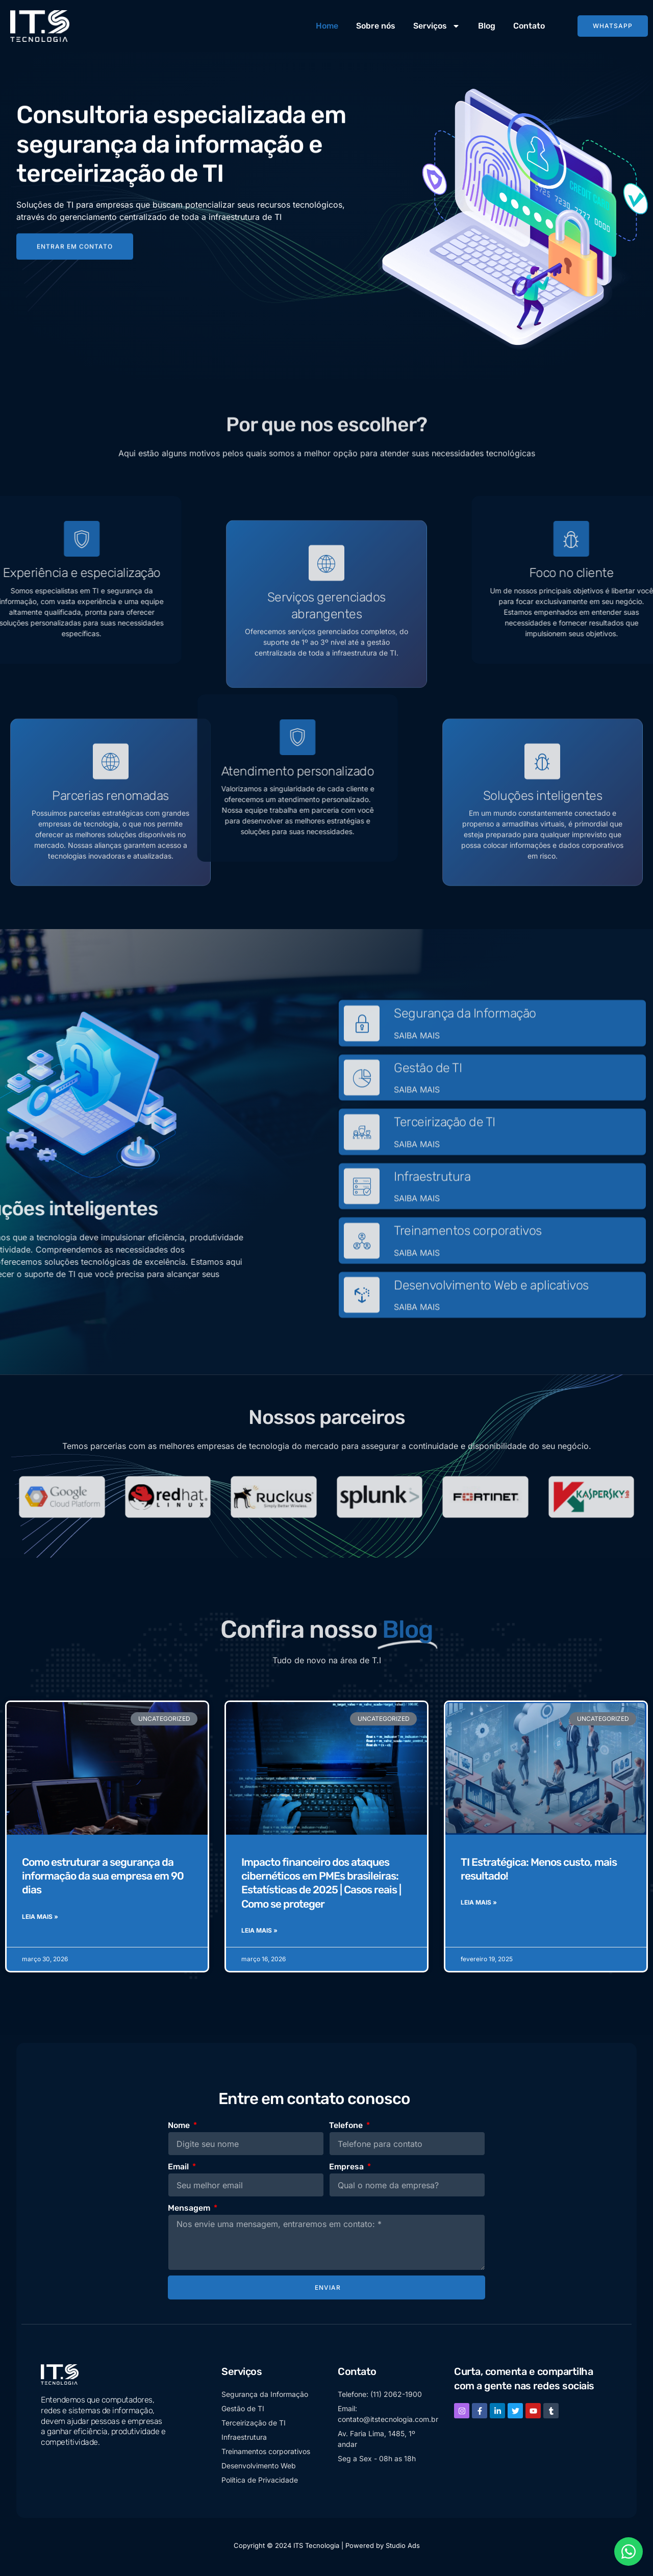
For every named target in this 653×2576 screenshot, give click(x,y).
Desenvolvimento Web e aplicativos (491, 1329)
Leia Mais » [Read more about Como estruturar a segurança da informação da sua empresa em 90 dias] (40, 1919)
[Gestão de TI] (362, 1122)
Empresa (347, 2169)
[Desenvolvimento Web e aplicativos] (362, 1339)
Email (179, 2169)
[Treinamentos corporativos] (362, 1285)
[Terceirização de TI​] (362, 1176)
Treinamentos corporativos (468, 1275)
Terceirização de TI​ (444, 1166)
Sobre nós (375, 26)
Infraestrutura (432, 1220)
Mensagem (190, 2211)
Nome (180, 2128)
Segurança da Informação (465, 1058)
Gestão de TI (428, 1112)
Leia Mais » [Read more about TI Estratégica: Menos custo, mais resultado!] (479, 1906)
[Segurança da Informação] (362, 1068)
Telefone (347, 2128)
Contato (529, 26)
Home (327, 26)
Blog (486, 26)
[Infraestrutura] (362, 1230)
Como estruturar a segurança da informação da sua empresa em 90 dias (103, 1879)
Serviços (436, 26)
